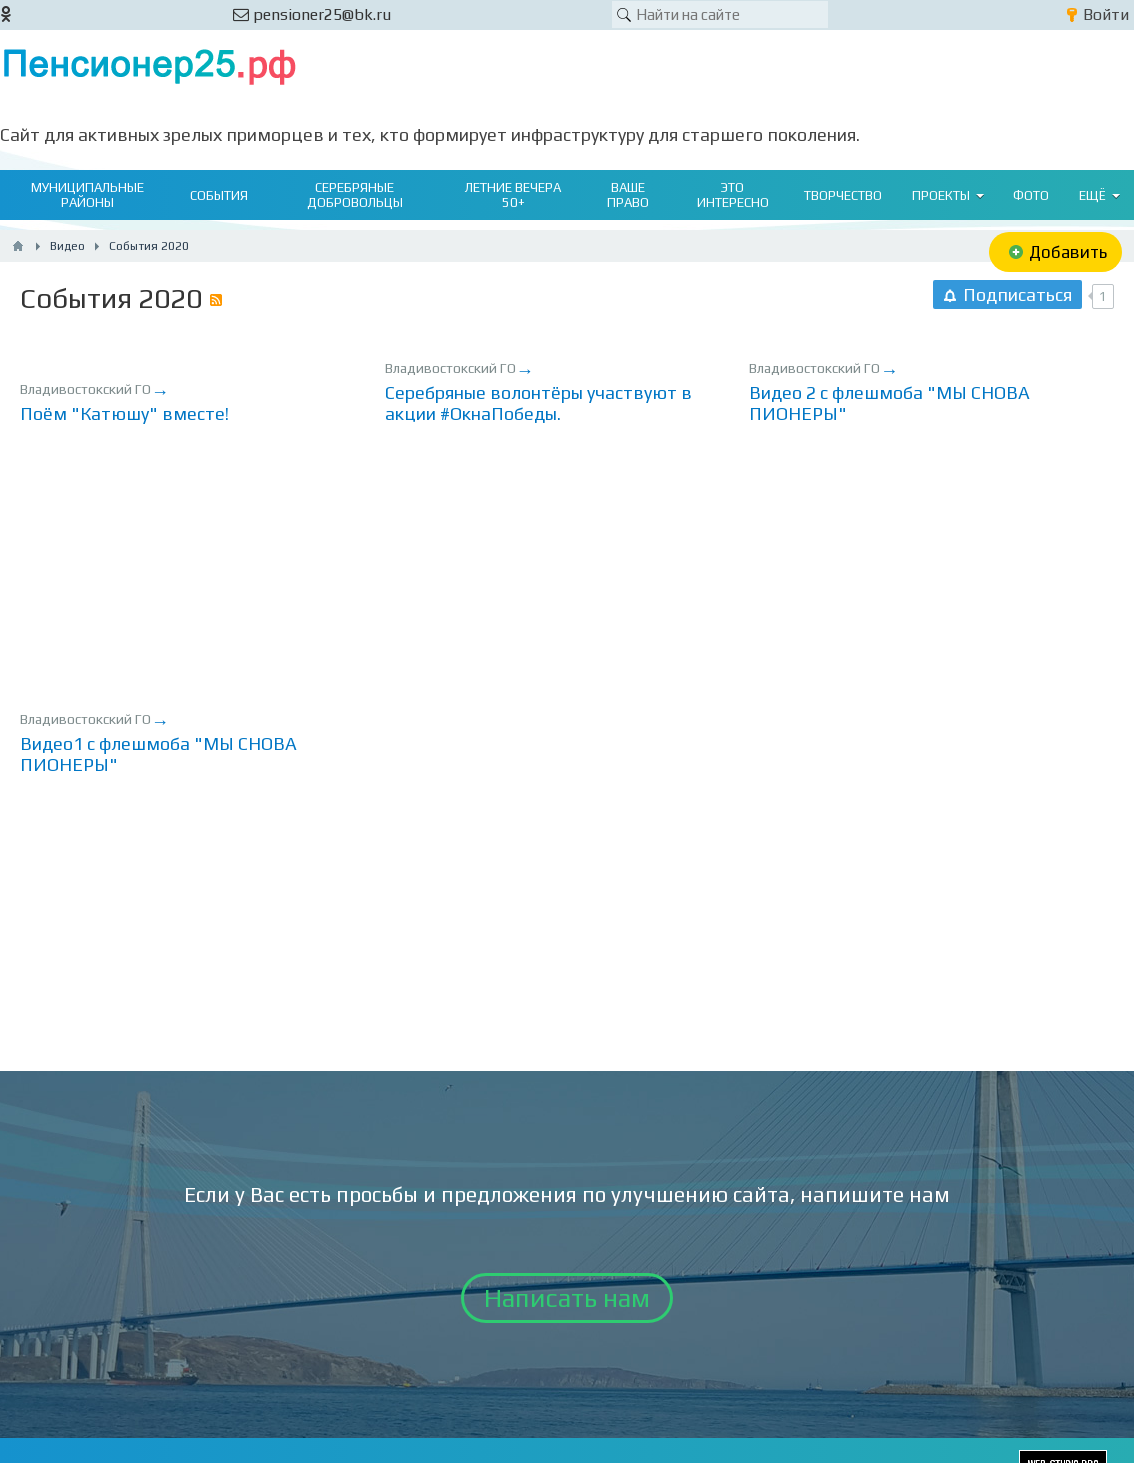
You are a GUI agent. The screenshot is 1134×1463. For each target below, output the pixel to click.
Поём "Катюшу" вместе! (124, 413)
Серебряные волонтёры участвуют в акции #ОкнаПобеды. (538, 403)
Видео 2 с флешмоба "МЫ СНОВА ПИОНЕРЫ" (889, 403)
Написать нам (567, 1298)
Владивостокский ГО (85, 389)
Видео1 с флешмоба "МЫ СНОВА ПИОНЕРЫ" (158, 754)
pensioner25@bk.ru (312, 14)
